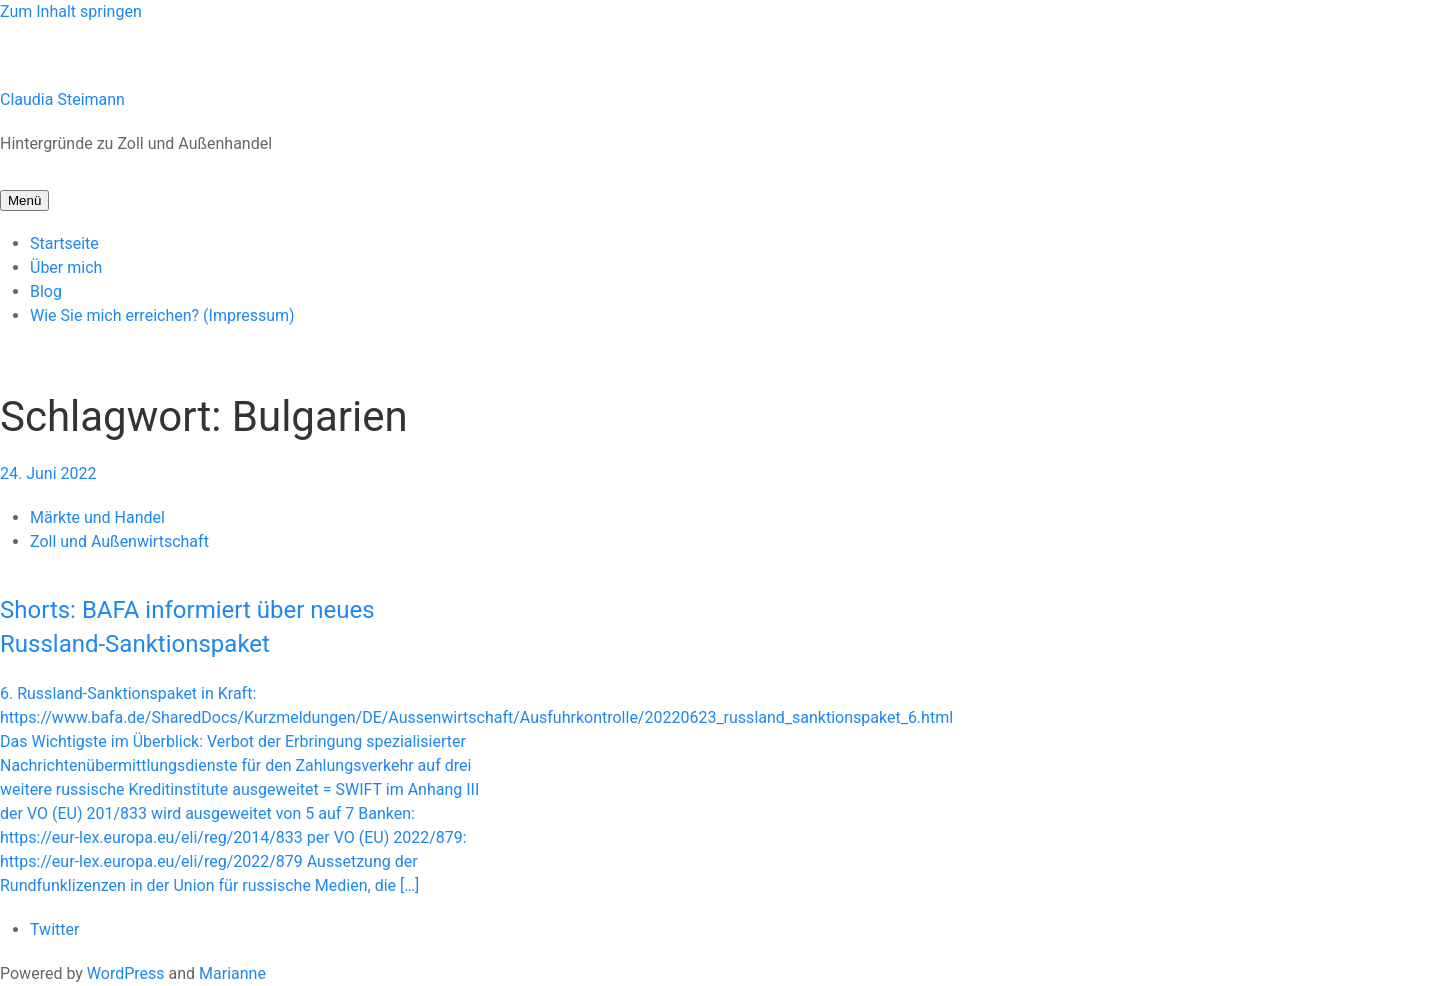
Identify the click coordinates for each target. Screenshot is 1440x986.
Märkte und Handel (97, 517)
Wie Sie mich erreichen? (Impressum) (162, 315)
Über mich (66, 267)
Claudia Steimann (62, 99)
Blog (46, 291)
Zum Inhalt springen (71, 11)
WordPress (126, 973)
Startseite (64, 243)
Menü (24, 200)
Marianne (232, 973)
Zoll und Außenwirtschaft (119, 541)
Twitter (54, 929)
